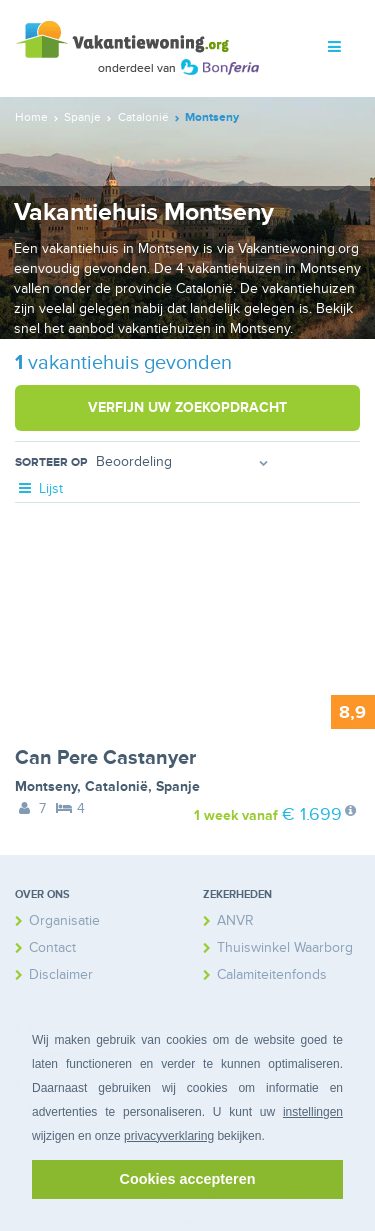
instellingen (313, 1112)
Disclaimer (61, 974)
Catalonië (116, 786)
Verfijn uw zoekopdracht (187, 407)
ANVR (235, 920)
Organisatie (64, 920)
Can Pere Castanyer (105, 758)
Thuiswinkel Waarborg (285, 947)
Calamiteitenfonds (272, 974)
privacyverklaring (169, 1136)
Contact (52, 947)
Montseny (46, 786)
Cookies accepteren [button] (188, 1179)
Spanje (178, 786)
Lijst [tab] (39, 488)
